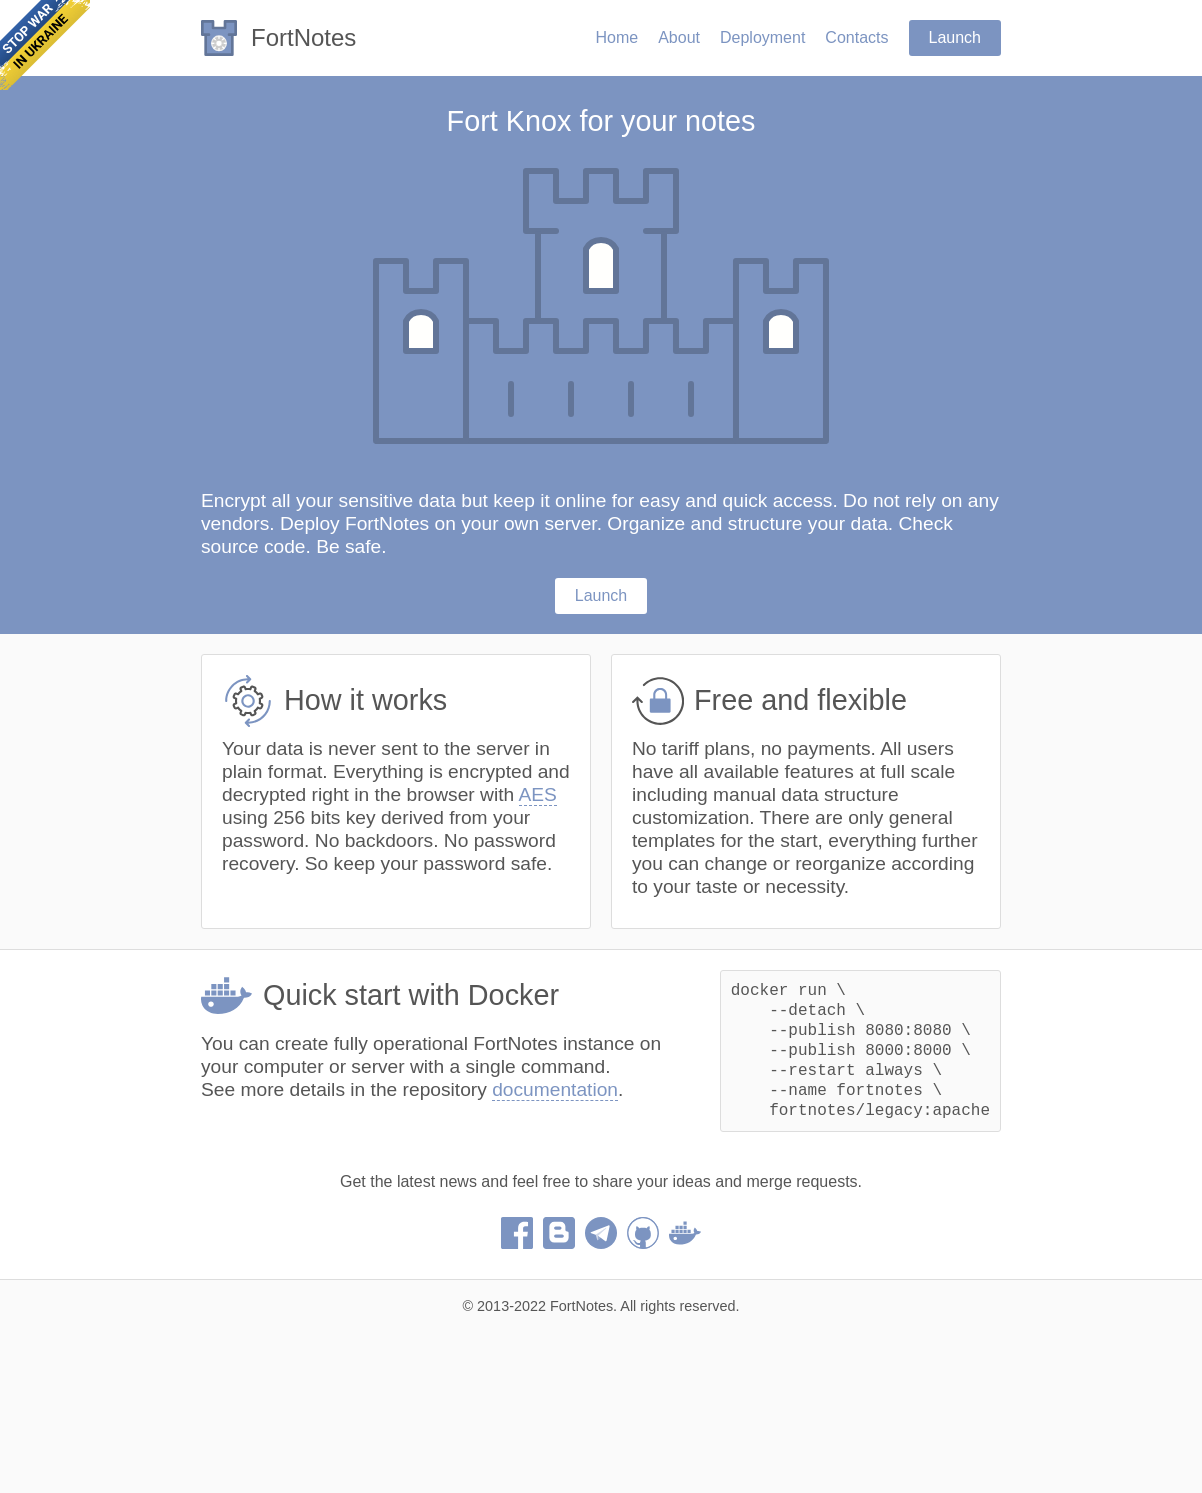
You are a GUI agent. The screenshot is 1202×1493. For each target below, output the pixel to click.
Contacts (856, 37)
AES (538, 794)
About (679, 37)
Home (616, 37)
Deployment (762, 37)
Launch (955, 37)
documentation (555, 1089)
